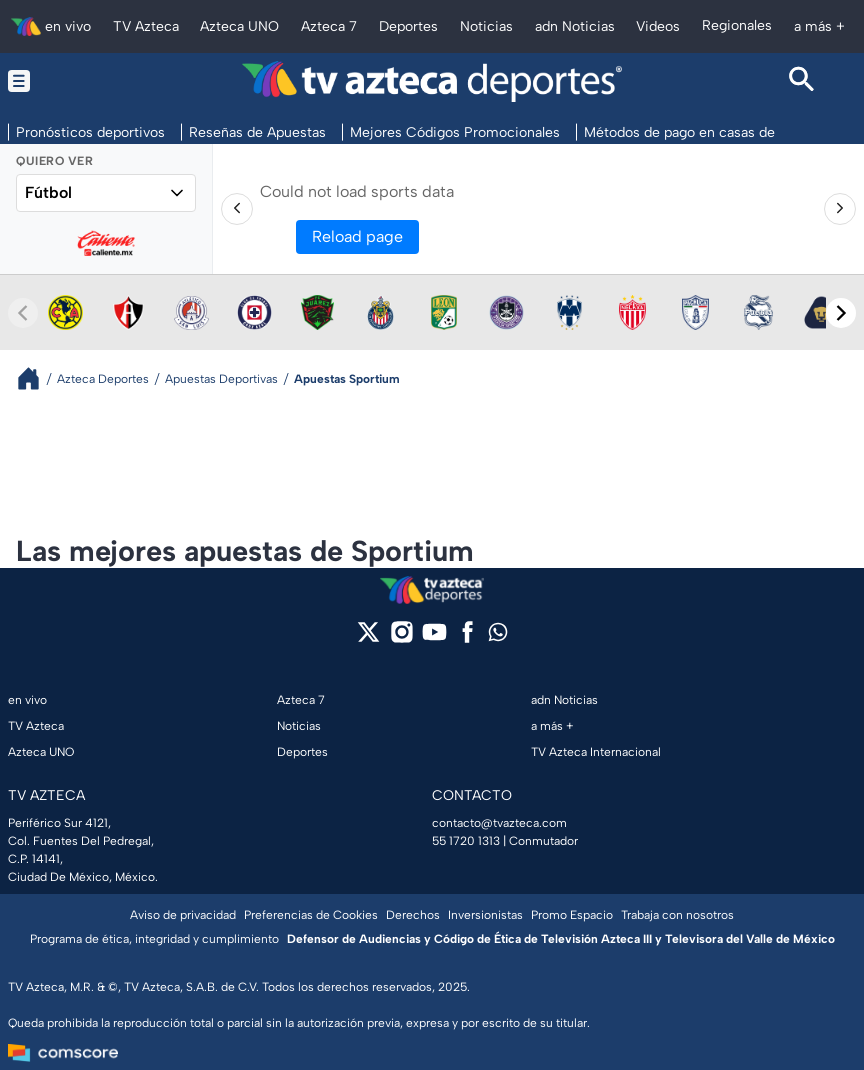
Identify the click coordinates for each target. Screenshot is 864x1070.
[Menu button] (62, 81)
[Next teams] (841, 313)
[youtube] (434, 638)
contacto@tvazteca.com (499, 823)
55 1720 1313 (466, 841)
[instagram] (401, 638)
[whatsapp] (498, 636)
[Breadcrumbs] (36, 378)
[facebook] (467, 638)
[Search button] (801, 81)
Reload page (357, 236)
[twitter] (368, 638)
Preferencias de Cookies (311, 915)
